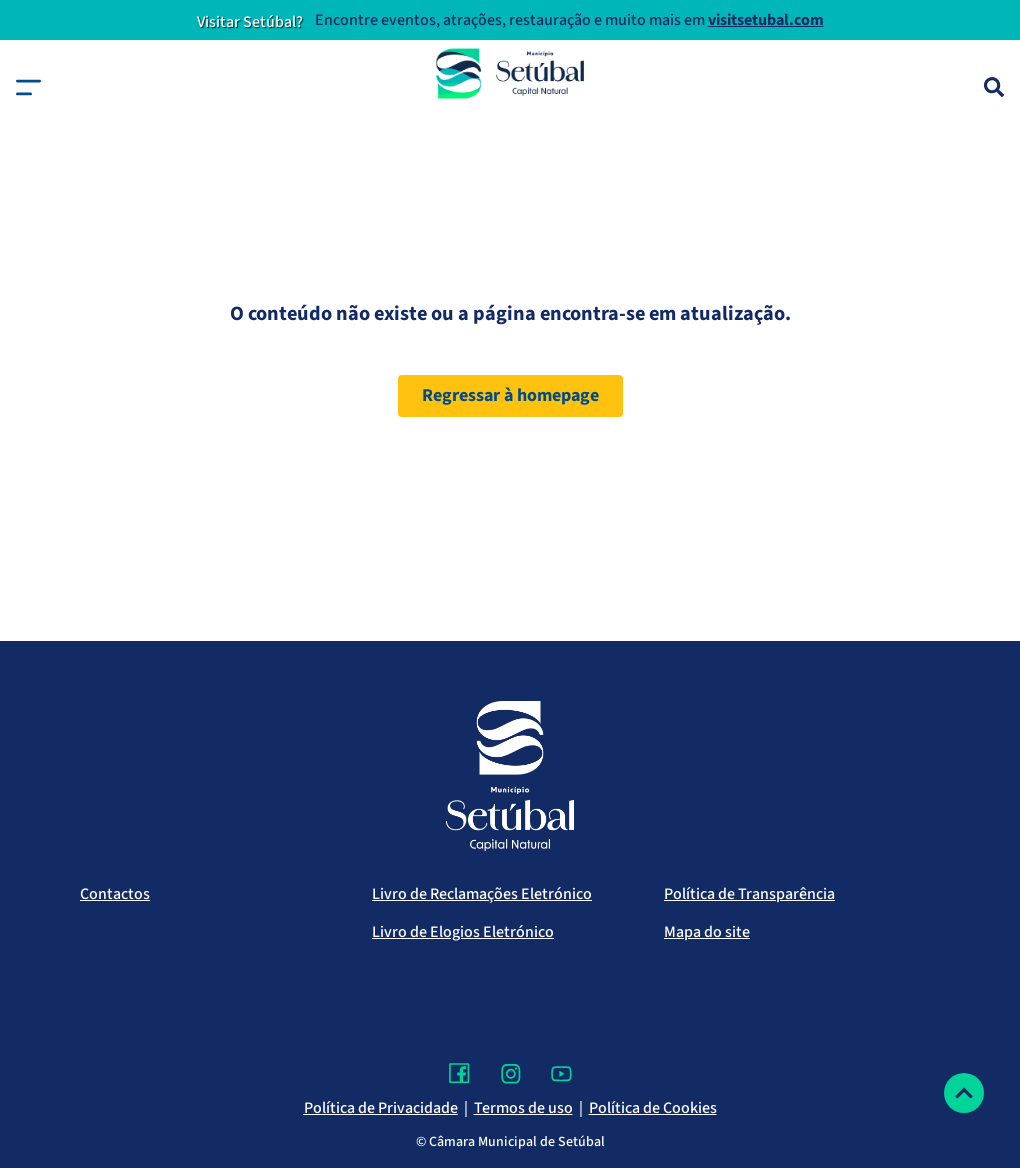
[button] (28, 87)
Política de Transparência (749, 894)
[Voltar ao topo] (964, 1093)
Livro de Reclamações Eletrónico (482, 894)
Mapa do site (707, 932)
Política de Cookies (653, 1108)
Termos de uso (523, 1108)
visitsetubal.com (766, 20)
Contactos (115, 894)
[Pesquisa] (994, 87)
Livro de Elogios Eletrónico (463, 932)
